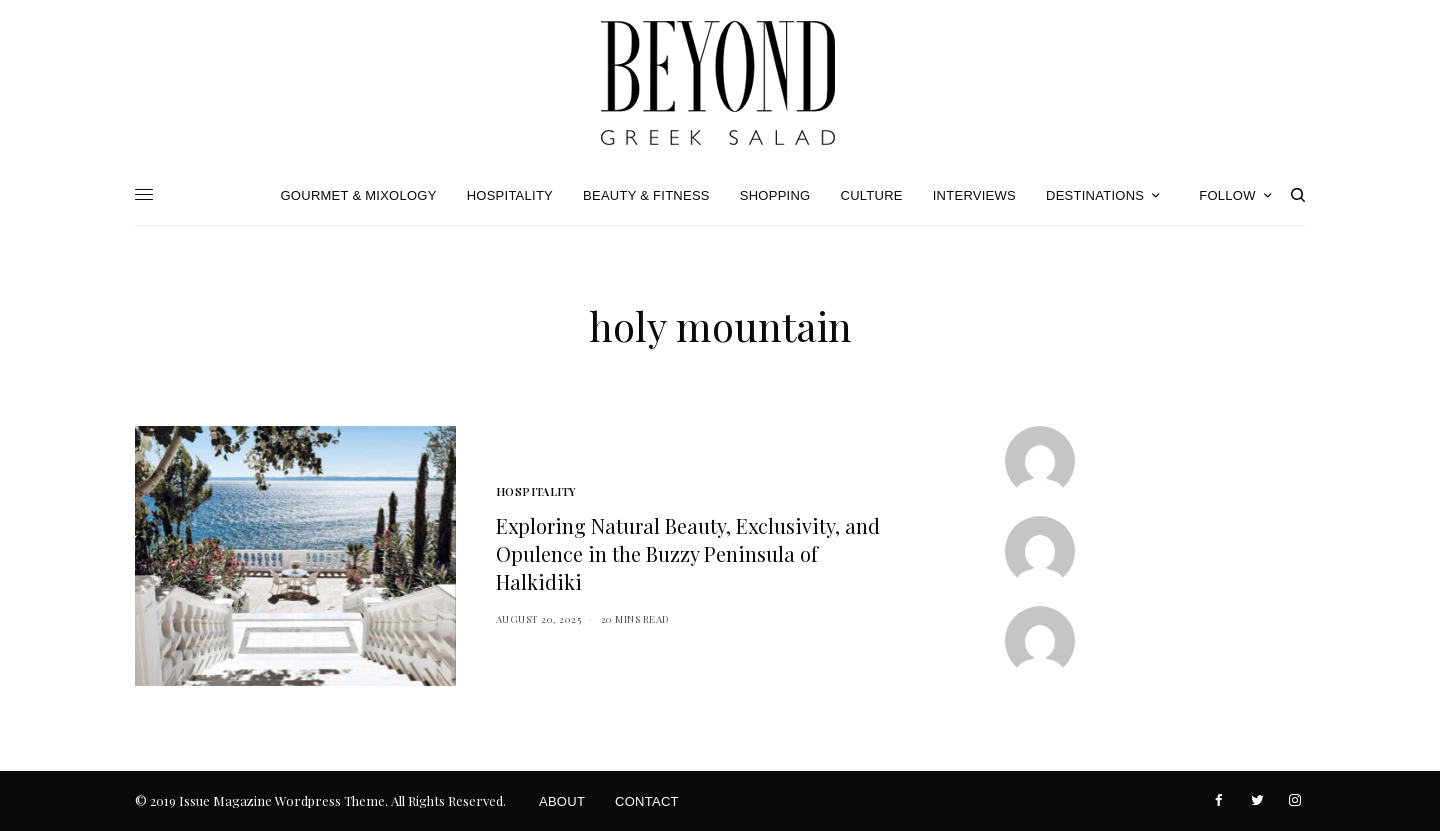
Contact (647, 801)
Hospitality (536, 491)
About (562, 801)
